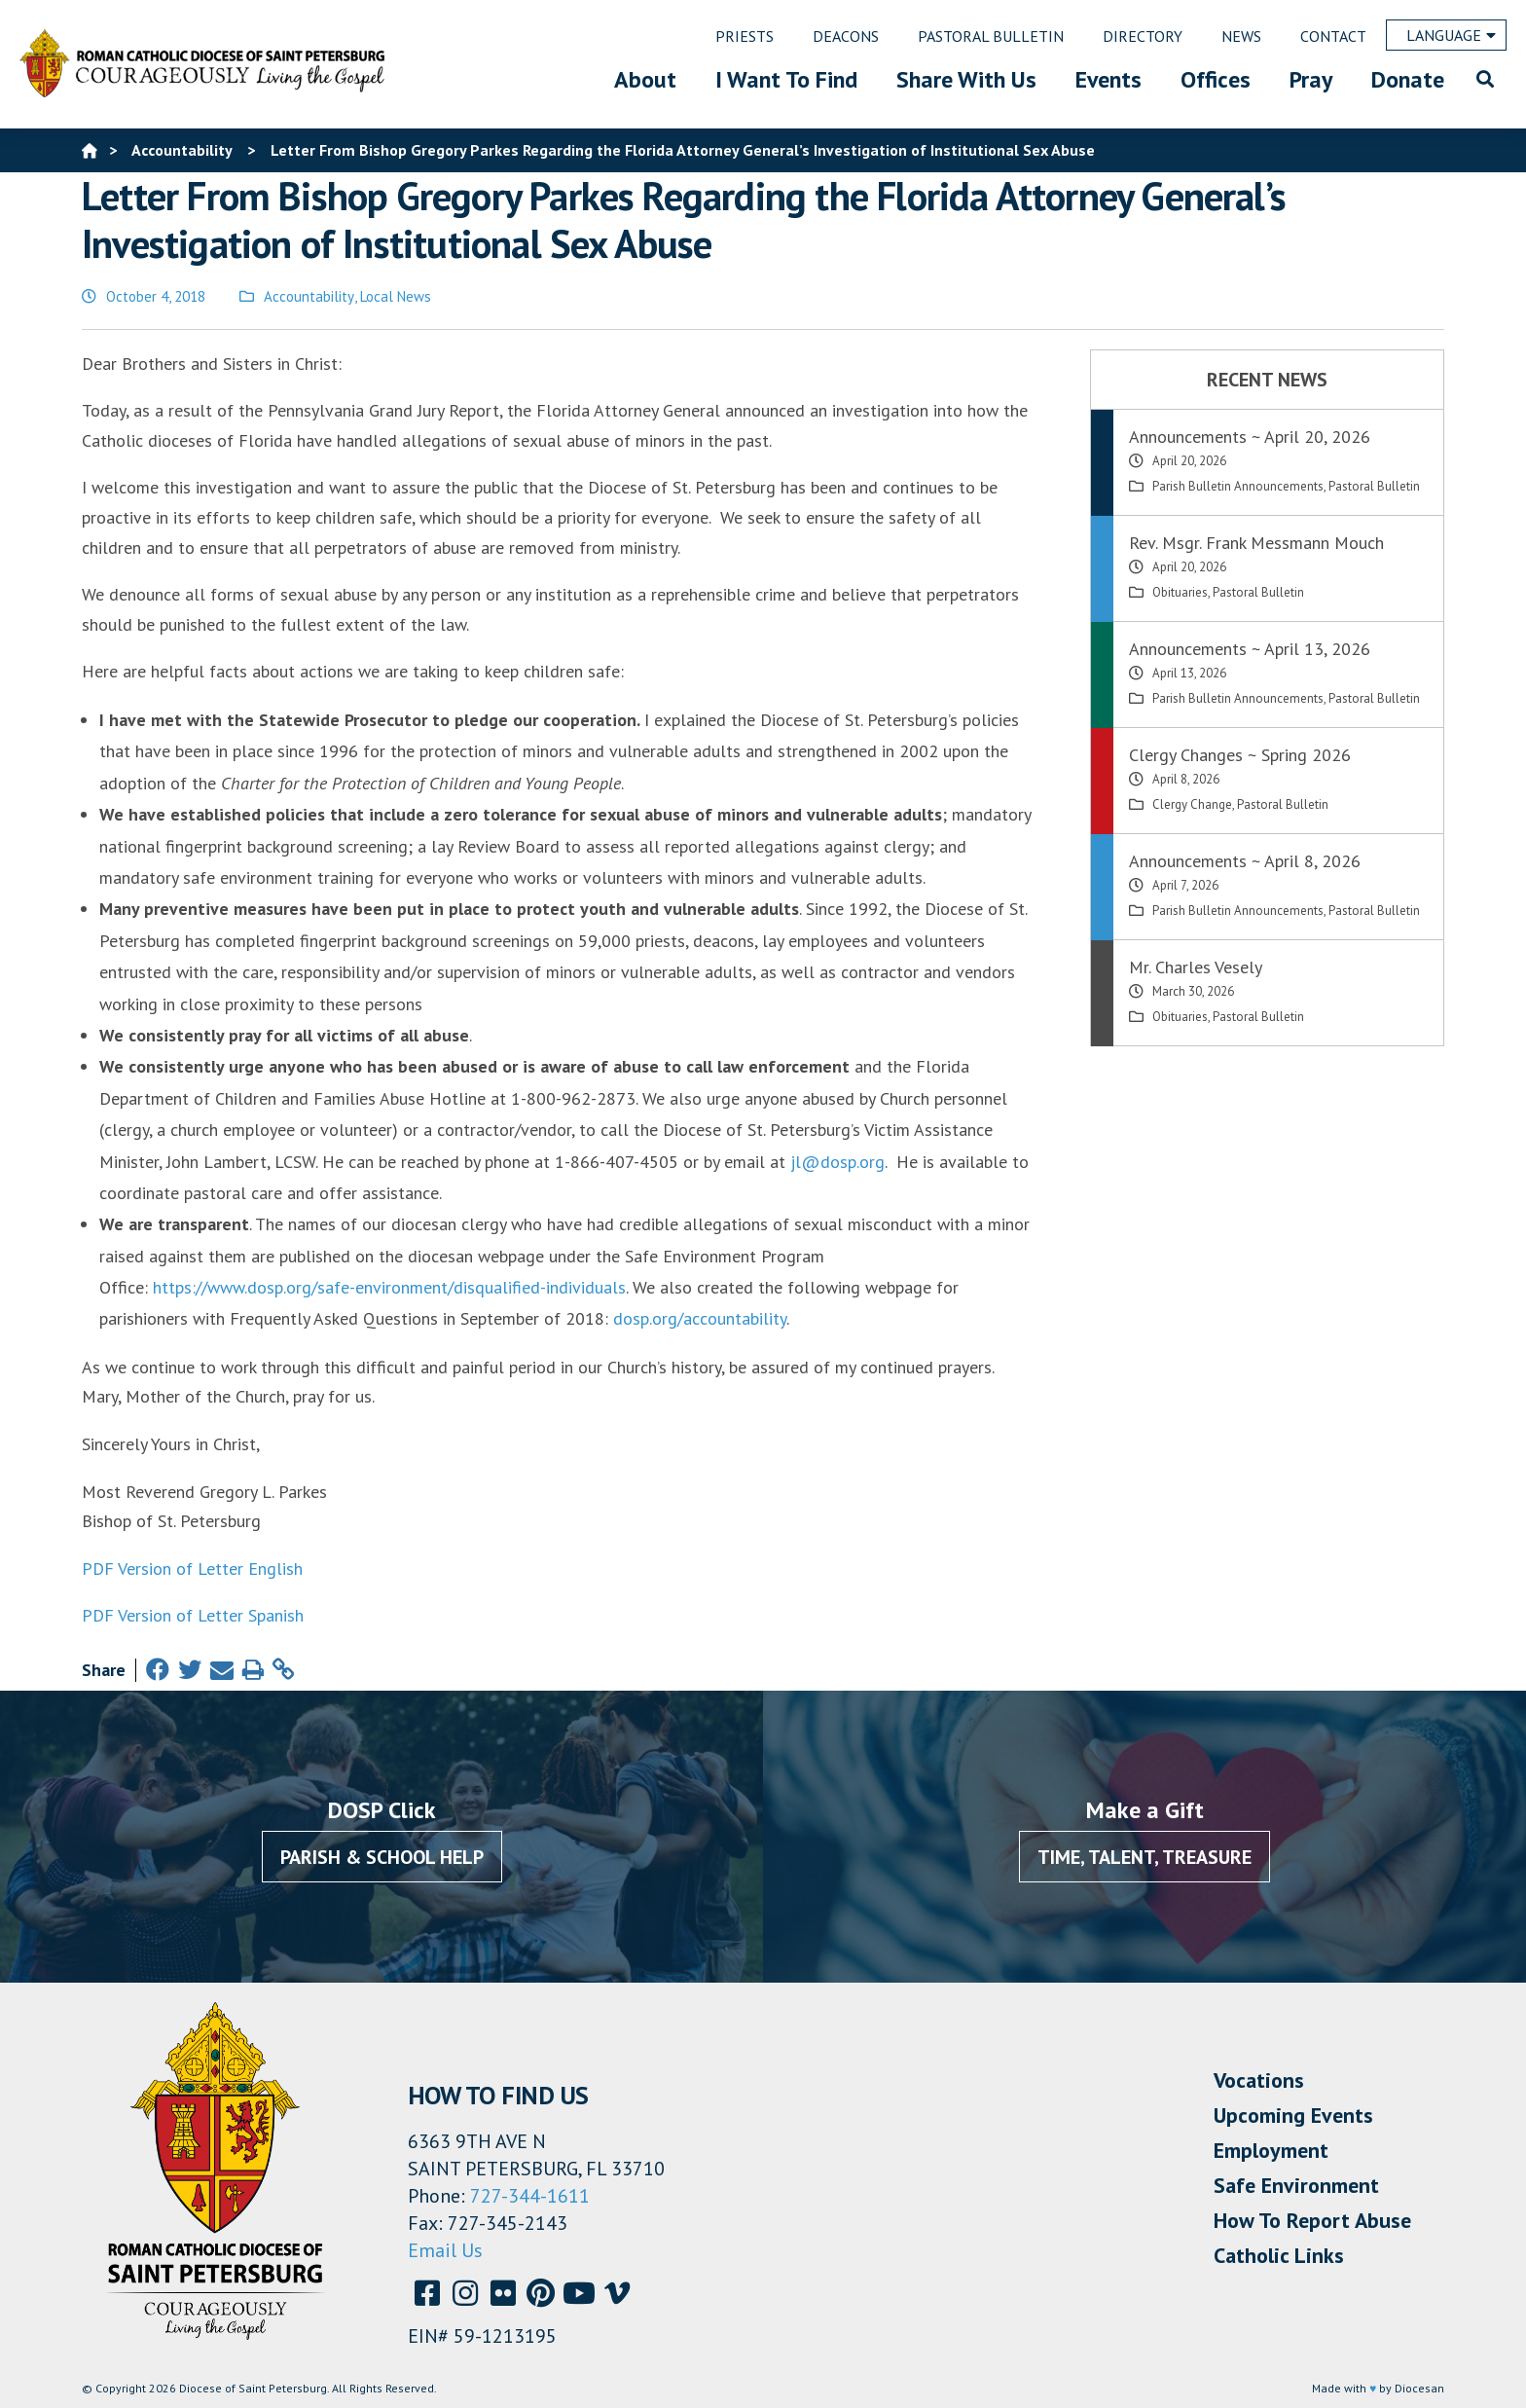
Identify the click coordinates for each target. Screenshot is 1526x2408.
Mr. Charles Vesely (1195, 967)
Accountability (309, 296)
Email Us (445, 2250)
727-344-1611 (530, 2195)
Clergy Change (1192, 804)
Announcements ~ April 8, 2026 (1245, 861)
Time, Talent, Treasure (1144, 1857)
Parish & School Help (382, 1857)
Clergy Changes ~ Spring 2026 (1240, 755)
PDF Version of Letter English (192, 1568)
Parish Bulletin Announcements (1238, 486)
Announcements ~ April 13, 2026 (1249, 649)
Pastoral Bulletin (1374, 486)
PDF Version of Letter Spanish (193, 1615)
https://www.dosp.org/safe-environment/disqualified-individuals (389, 1287)
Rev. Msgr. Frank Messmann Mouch (1256, 542)
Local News (395, 296)
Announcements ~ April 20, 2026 (1249, 436)
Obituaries (1180, 592)
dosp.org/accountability (699, 1318)
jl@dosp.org (837, 1161)
